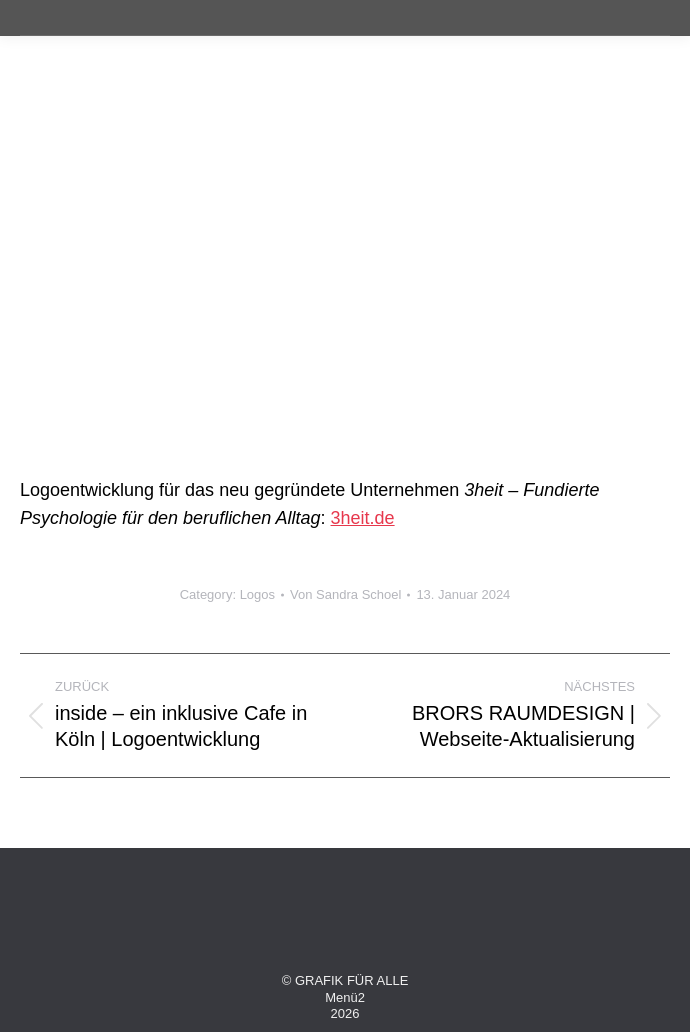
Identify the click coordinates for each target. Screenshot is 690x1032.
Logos (257, 594)
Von (345, 594)
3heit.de (363, 518)
